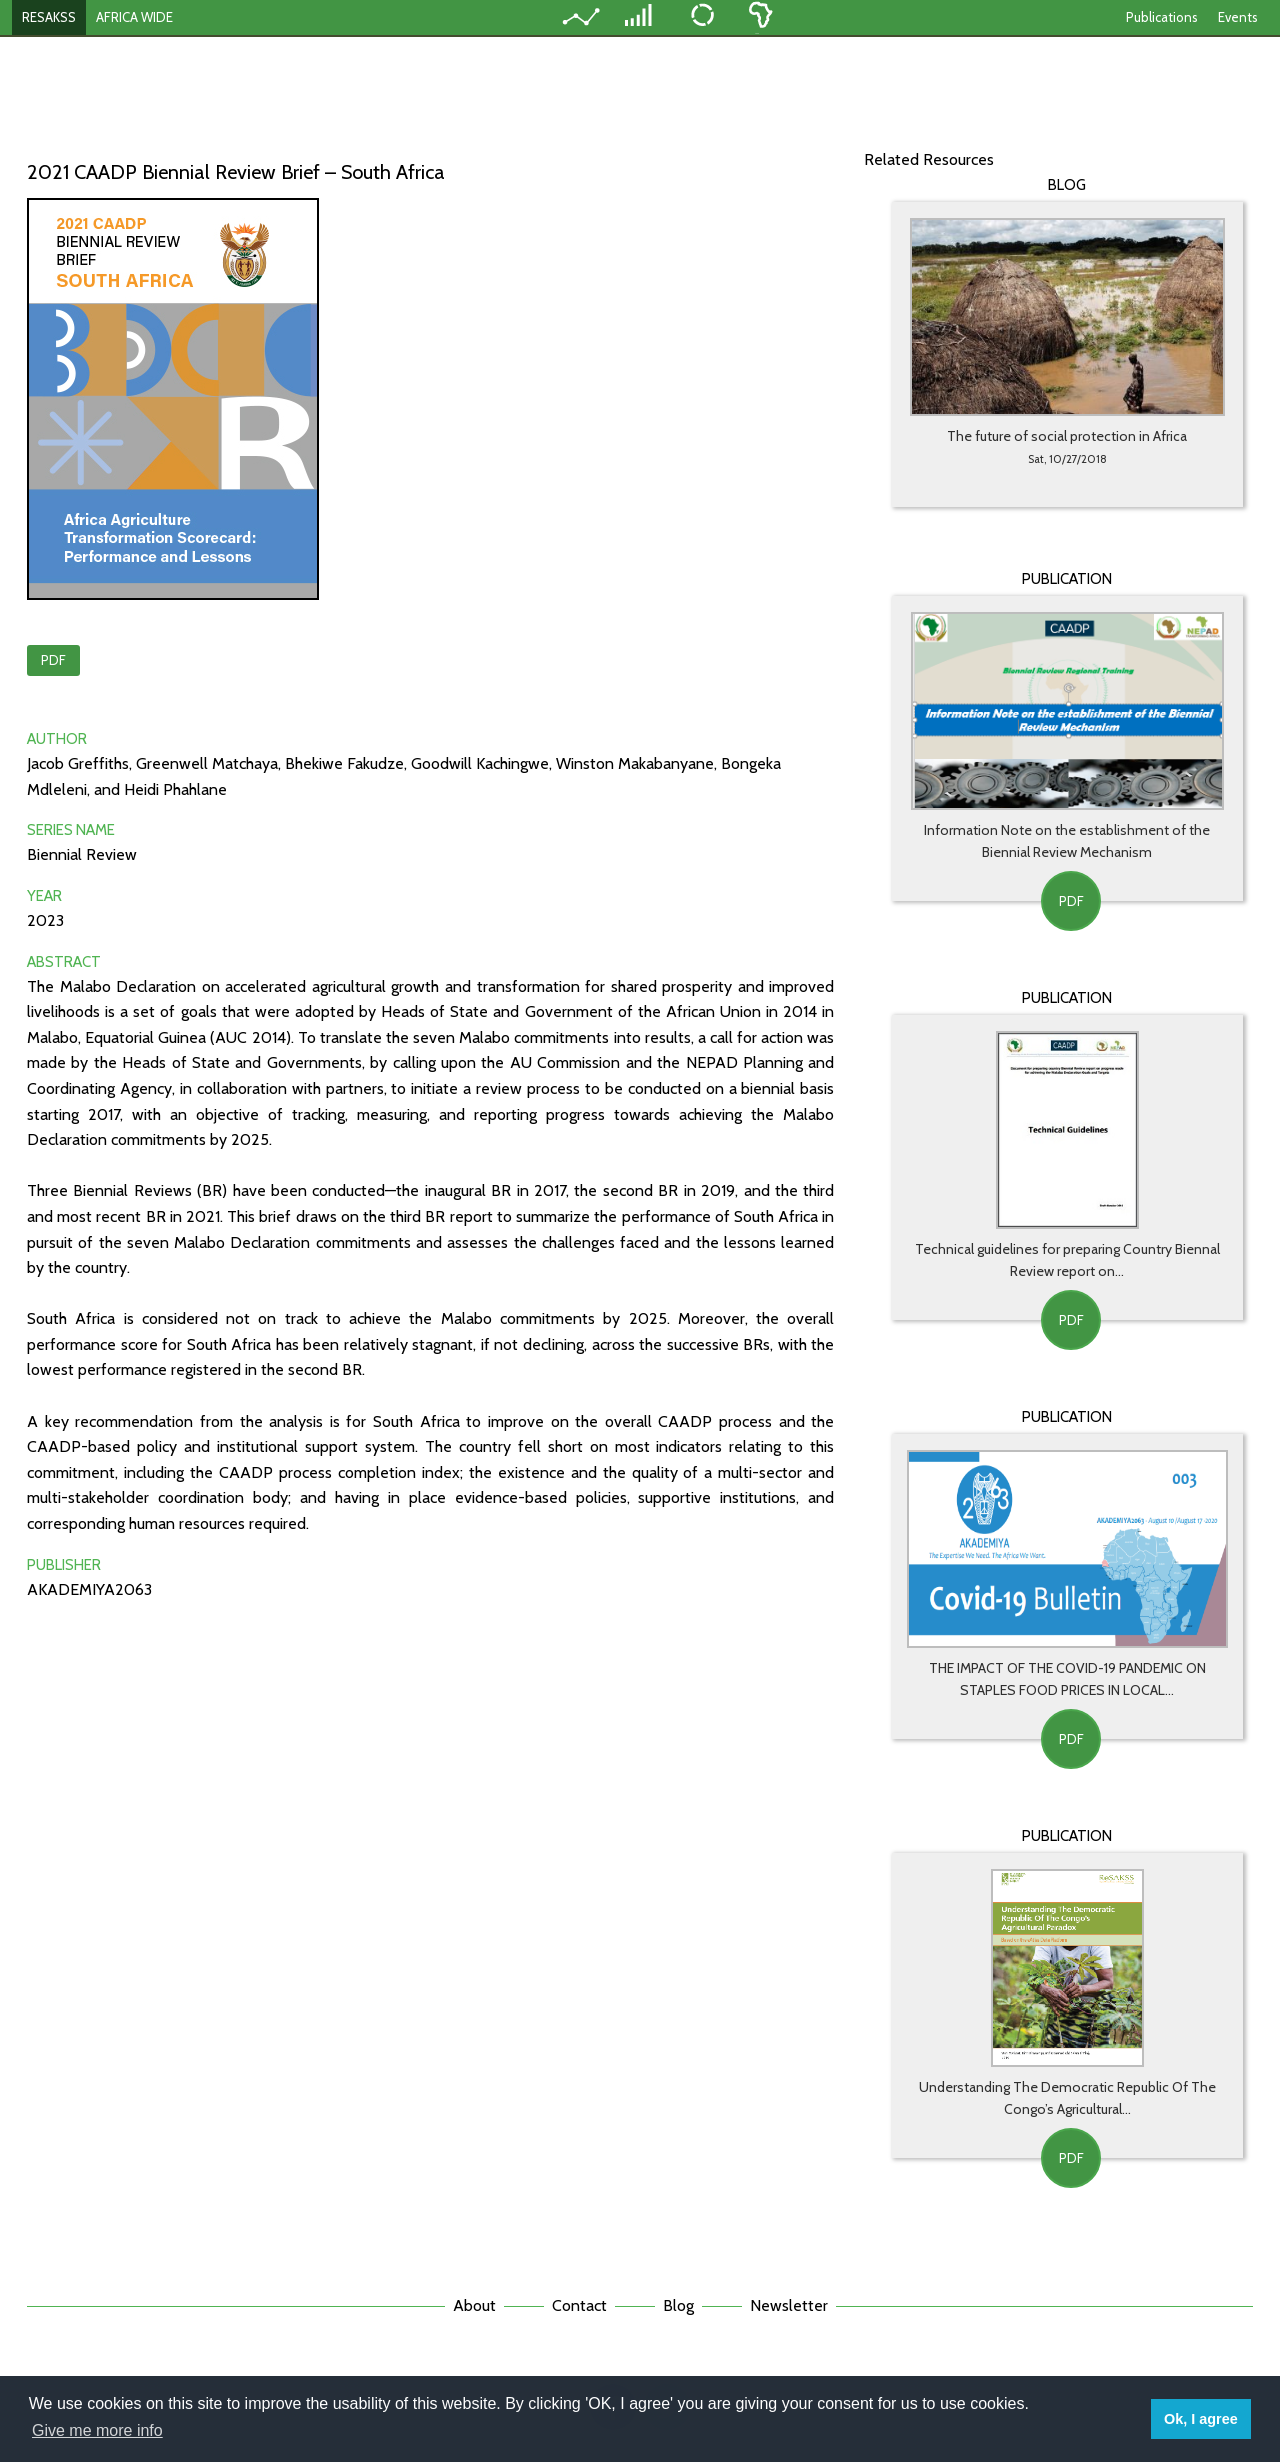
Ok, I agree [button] (1201, 2419)
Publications (1162, 17)
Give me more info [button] (97, 2430)
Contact (579, 2305)
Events (1238, 17)
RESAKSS (49, 17)
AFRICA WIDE (134, 17)
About (474, 2305)
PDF (53, 660)
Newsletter (789, 2305)
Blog (678, 2305)
